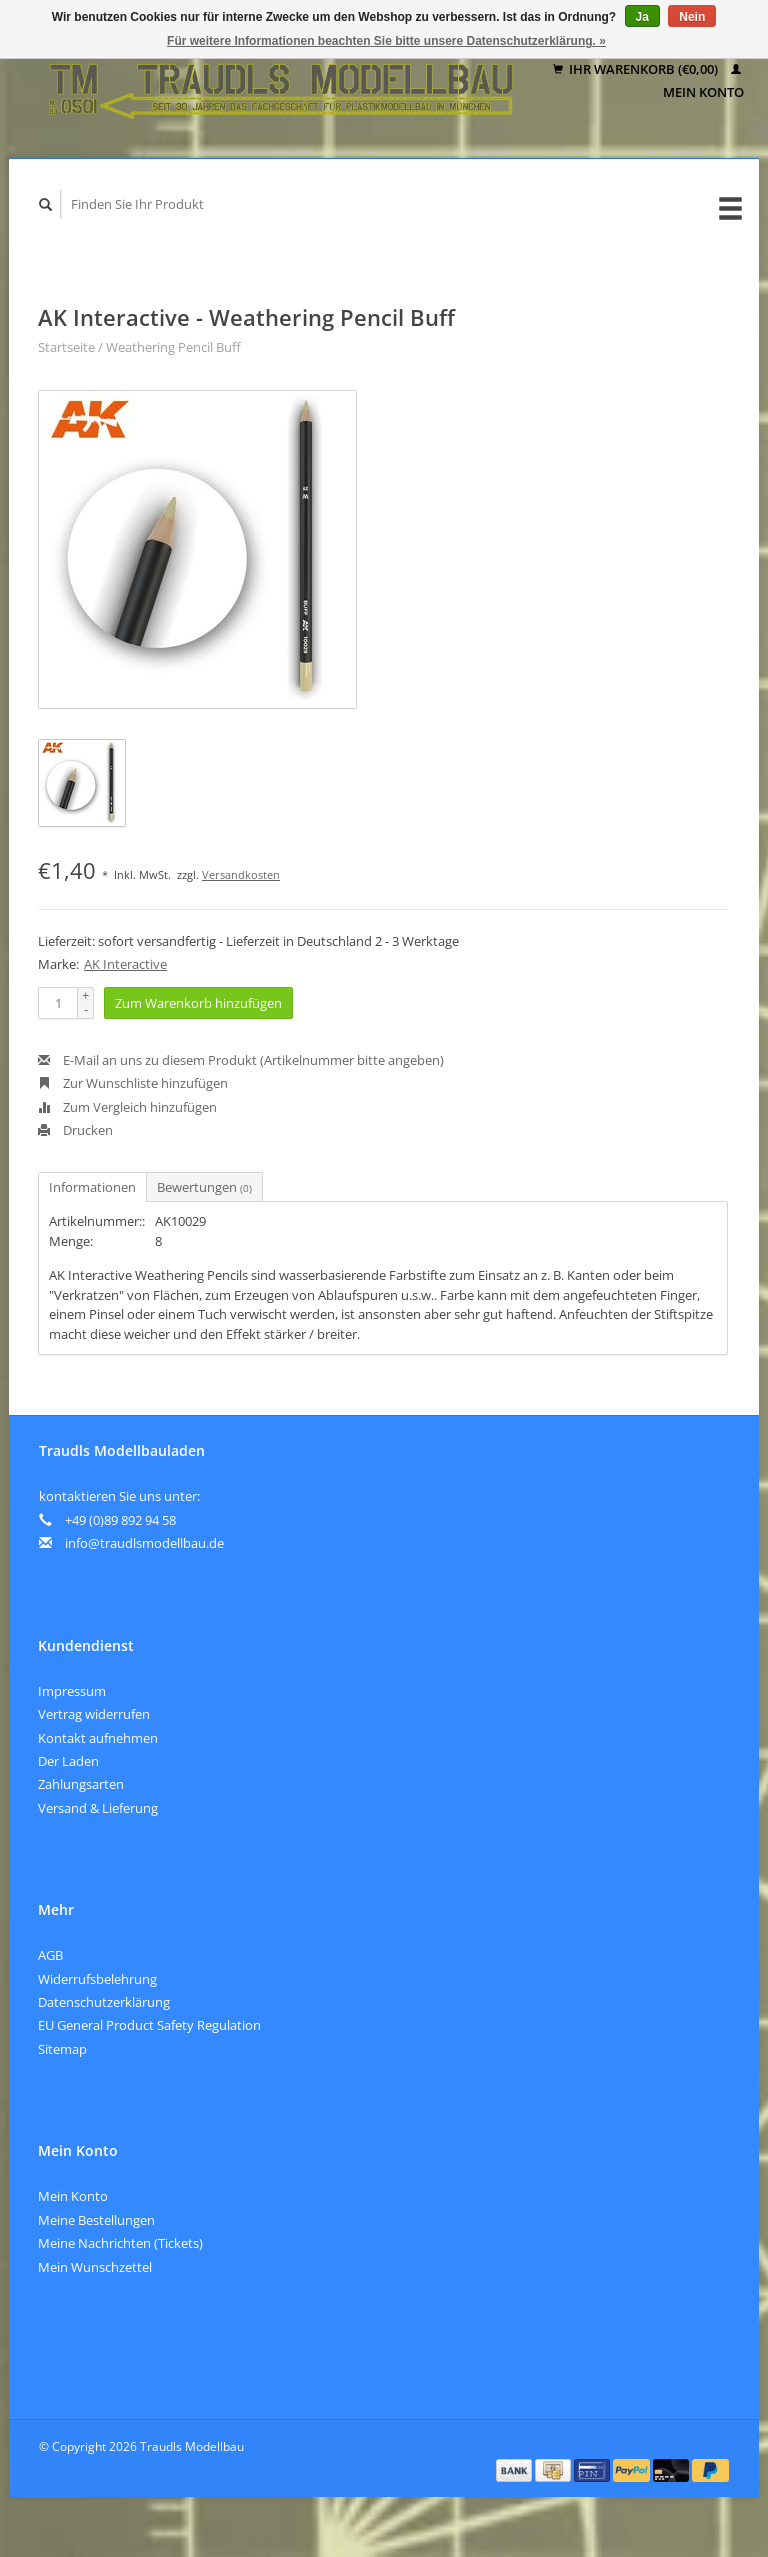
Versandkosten (241, 874)
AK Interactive (125, 964)
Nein (692, 17)
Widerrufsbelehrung (97, 1979)
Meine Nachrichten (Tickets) (120, 2243)
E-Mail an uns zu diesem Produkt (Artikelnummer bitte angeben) (241, 1060)
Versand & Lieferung (98, 1808)
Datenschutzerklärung (104, 2002)
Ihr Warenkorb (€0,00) (637, 69)
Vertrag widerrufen (94, 1714)
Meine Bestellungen (96, 2220)
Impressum (72, 1691)
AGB (50, 1955)
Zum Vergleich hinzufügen (127, 1107)
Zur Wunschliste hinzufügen (133, 1083)
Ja (642, 17)
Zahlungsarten (81, 1784)
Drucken (75, 1130)
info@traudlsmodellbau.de (144, 1543)
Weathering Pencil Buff (173, 347)
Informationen (92, 1187)
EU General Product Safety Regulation (149, 2025)
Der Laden (68, 1761)
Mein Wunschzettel (95, 2267)
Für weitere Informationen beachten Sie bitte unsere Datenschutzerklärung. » (386, 41)
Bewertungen (204, 1187)
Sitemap (62, 2049)
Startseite (66, 347)
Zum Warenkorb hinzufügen (198, 1003)
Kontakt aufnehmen (98, 1738)
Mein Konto (73, 2196)
